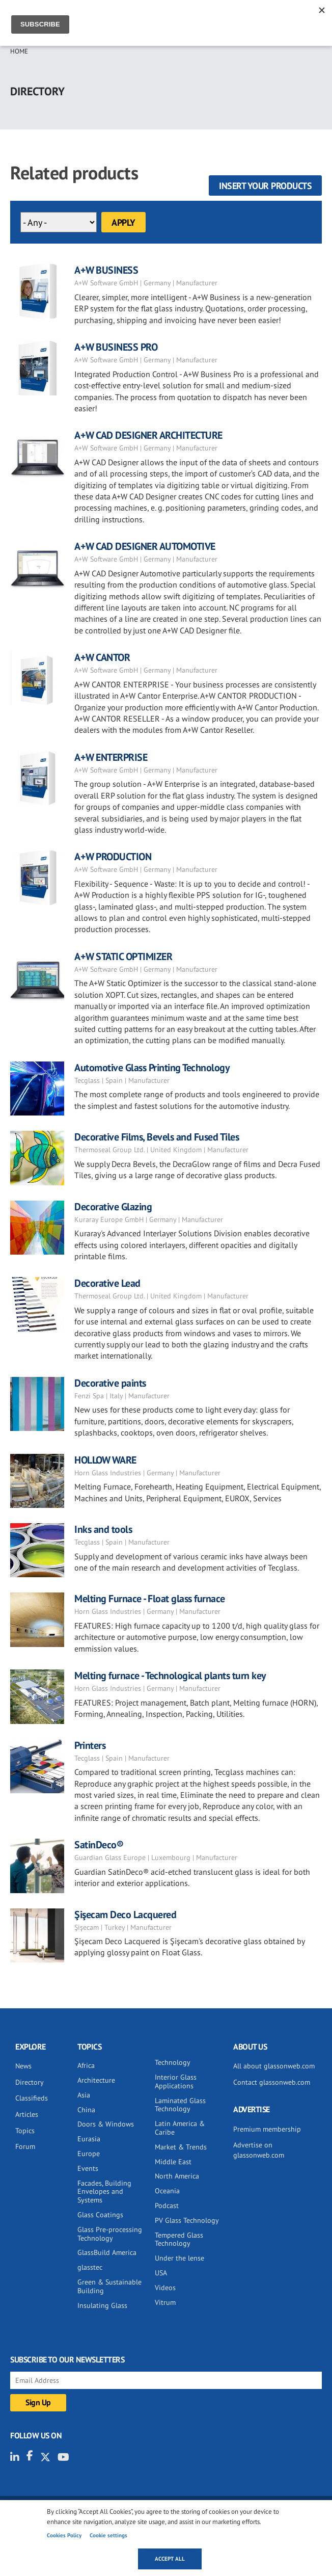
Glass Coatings (100, 2214)
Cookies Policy (64, 2535)
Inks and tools (103, 1529)
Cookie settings (108, 2535)
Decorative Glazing (113, 1207)
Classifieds (31, 2098)
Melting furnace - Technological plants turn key (170, 1675)
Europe (88, 2153)
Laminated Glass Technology (180, 2105)
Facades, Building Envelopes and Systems (104, 2192)
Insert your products (265, 186)
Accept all (170, 2558)
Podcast (167, 2205)
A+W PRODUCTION (112, 857)
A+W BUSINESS (106, 270)
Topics (25, 2130)
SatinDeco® (98, 1845)
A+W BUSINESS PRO (115, 347)
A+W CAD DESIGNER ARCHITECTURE (148, 435)
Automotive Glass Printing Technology (152, 1067)
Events (87, 2168)
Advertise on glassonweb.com (258, 2150)
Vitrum (165, 2302)
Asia (83, 2095)
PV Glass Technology (187, 2220)
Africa (86, 2065)
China (86, 2109)
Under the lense (179, 2258)
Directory (29, 2082)
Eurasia (88, 2138)
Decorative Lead (107, 1283)
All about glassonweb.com (274, 2065)
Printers (89, 1745)
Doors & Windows (105, 2124)
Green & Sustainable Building (109, 2286)
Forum (25, 2146)
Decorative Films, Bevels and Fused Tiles (156, 1137)
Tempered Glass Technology (179, 2239)
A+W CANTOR (102, 657)
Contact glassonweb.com (271, 2082)
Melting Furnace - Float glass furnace (149, 1598)
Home (19, 51)
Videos (165, 2287)
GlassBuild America (106, 2252)
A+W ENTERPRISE (110, 757)
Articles (26, 2114)
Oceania (167, 2190)
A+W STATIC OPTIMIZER (123, 956)
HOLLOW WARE (105, 1460)
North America (177, 2176)
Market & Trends (181, 2147)
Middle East (173, 2161)
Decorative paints (110, 1383)
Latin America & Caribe (180, 2128)
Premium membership (267, 2129)
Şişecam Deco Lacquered (125, 1914)
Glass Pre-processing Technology (109, 2234)
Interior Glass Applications (176, 2081)
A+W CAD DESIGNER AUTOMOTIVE (144, 546)
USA (161, 2272)
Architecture (96, 2080)
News (23, 2065)
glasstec (89, 2267)
